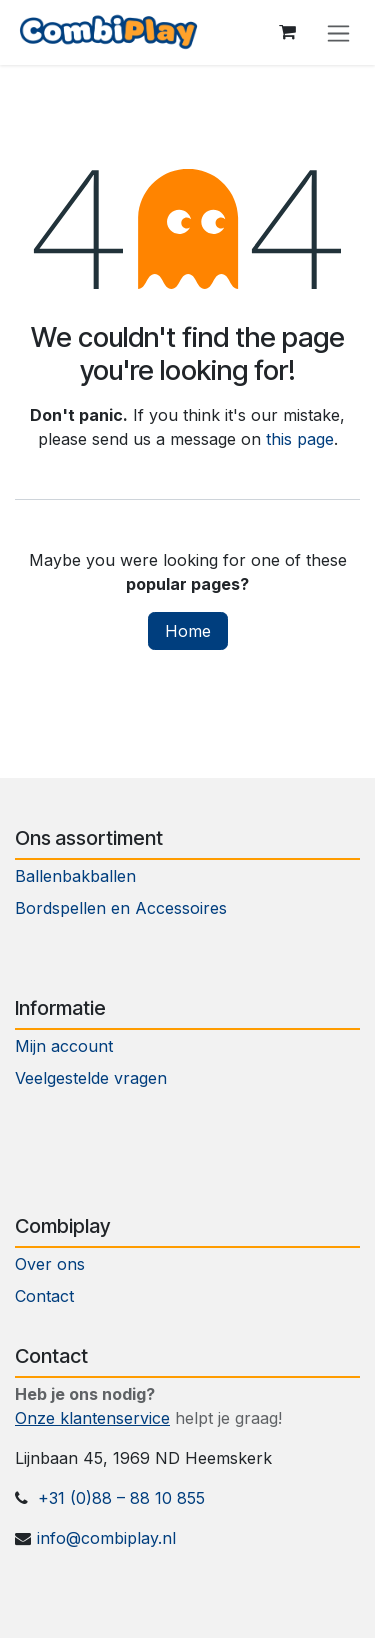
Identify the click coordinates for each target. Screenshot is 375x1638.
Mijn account (64, 1046)
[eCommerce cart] (287, 32)
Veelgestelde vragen (91, 1078)
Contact (47, 1296)
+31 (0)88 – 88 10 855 (121, 1498)
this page (300, 439)
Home (188, 631)
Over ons (50, 1264)
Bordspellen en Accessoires (121, 908)
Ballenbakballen (75, 876)
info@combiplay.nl (106, 1538)
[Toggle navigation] (338, 32)
